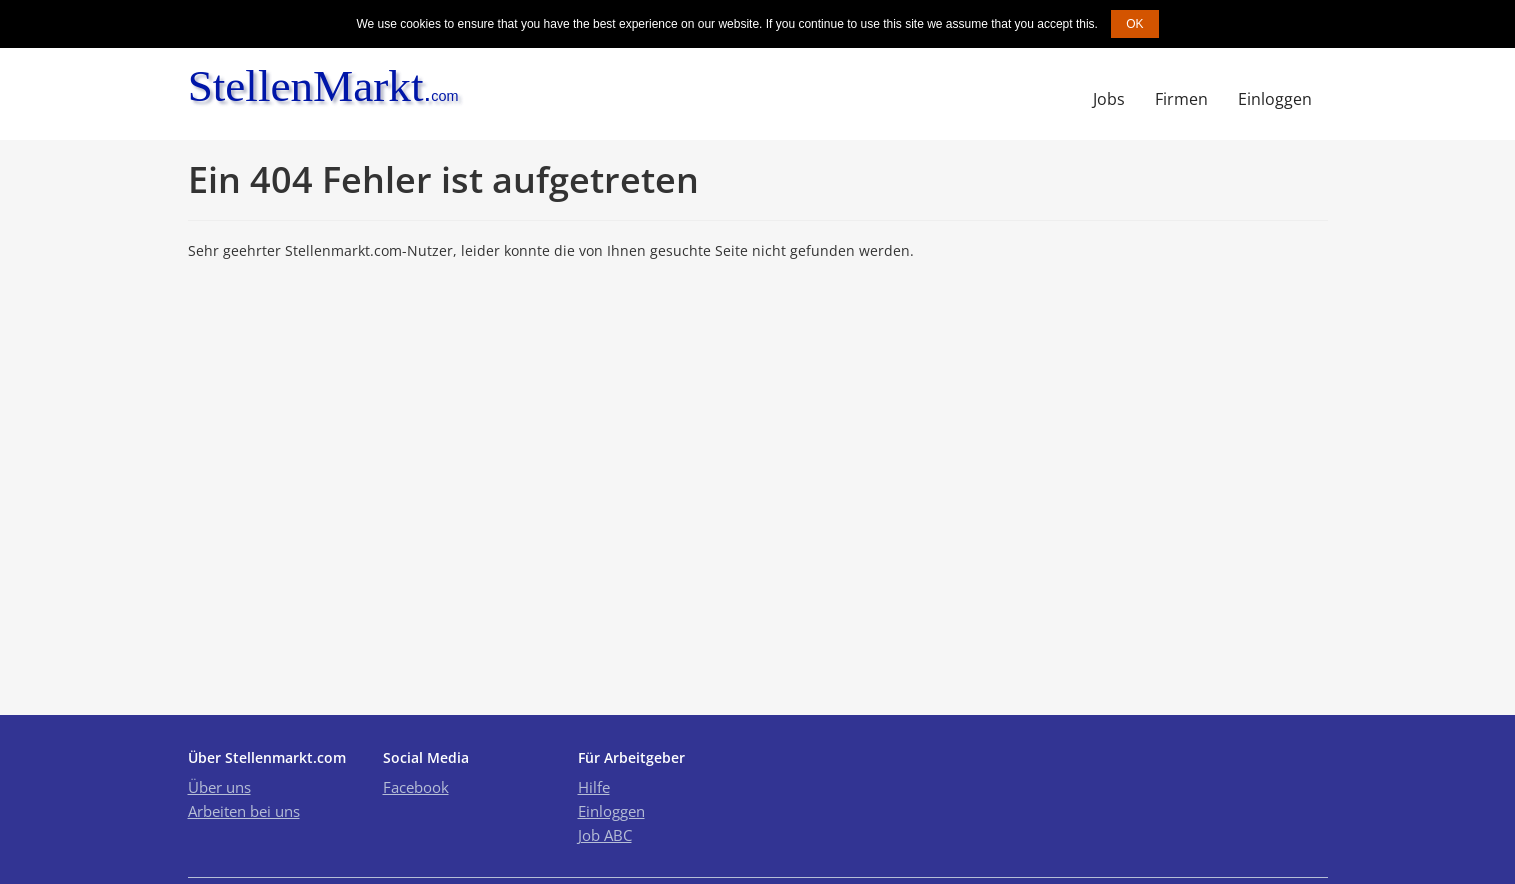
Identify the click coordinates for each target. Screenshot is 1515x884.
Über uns (219, 787)
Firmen (1181, 99)
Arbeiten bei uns (244, 811)
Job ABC (605, 835)
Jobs (1109, 99)
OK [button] (1134, 24)
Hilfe (594, 787)
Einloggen (1275, 99)
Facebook (416, 787)
